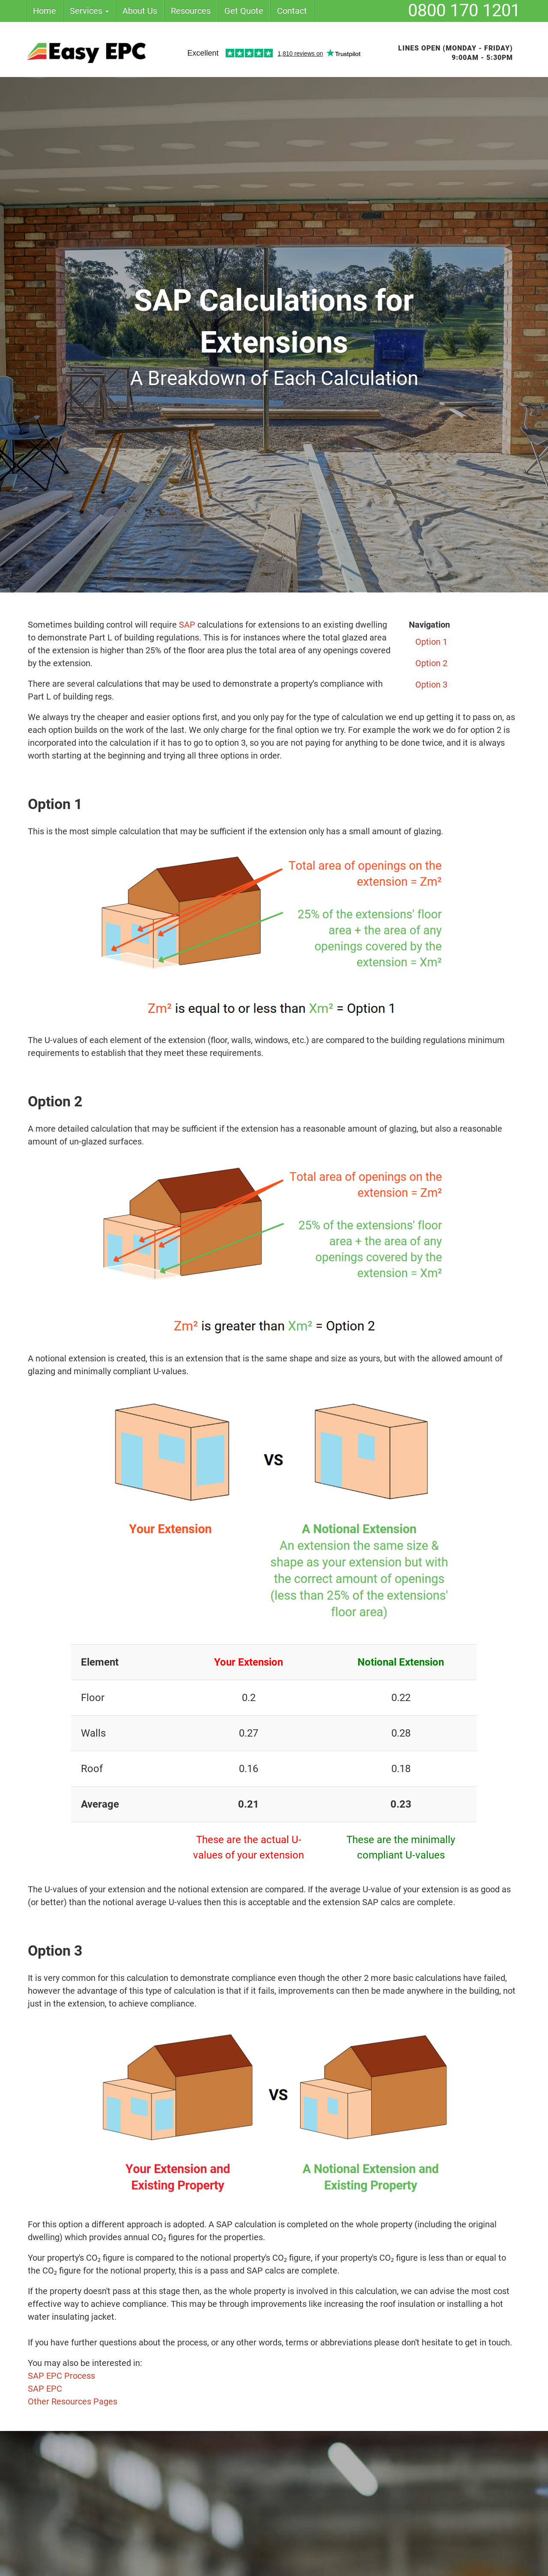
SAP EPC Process (61, 2376)
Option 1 (431, 642)
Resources (191, 11)
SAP (188, 625)
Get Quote (243, 11)
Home (44, 11)
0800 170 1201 (464, 10)
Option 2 (431, 663)
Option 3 (431, 684)
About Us (139, 11)
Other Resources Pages (72, 2401)
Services (89, 11)
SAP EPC (45, 2388)
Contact (292, 11)
